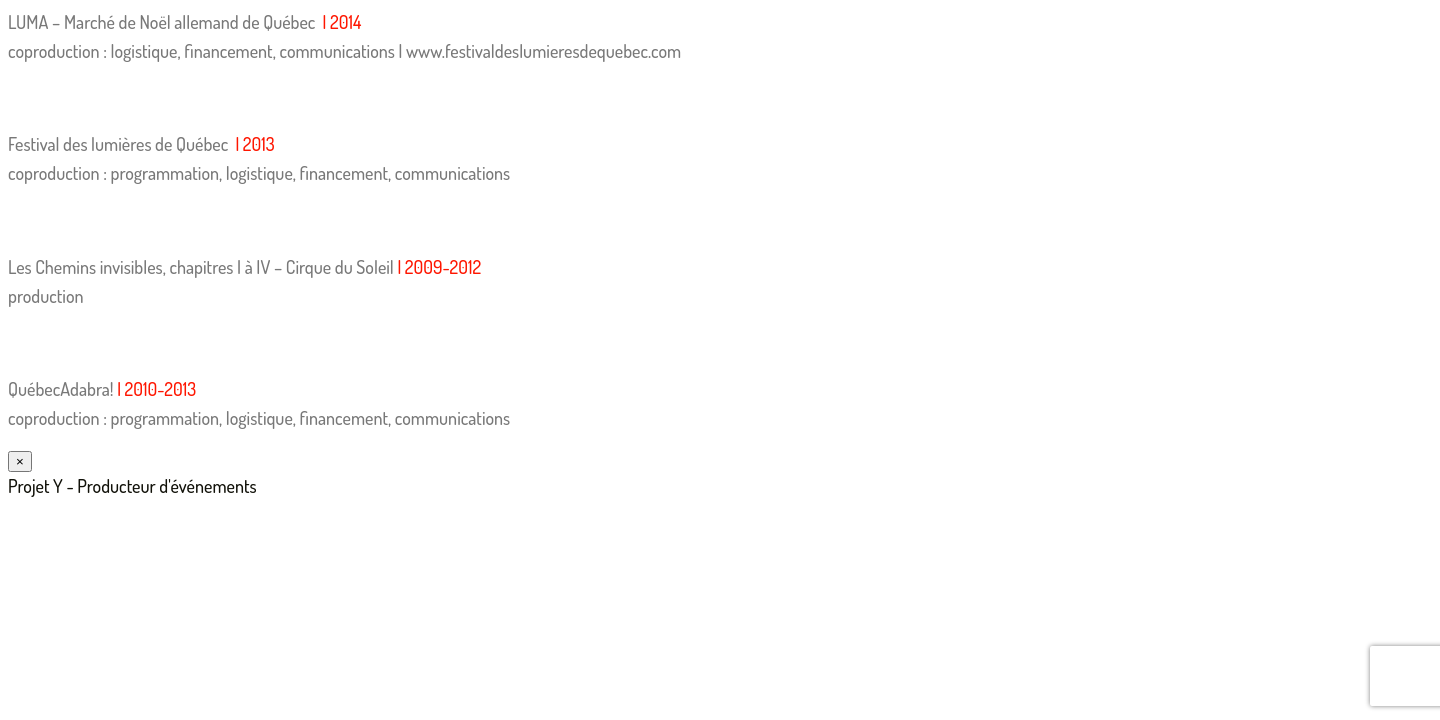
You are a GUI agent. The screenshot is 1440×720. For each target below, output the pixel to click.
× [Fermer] (20, 461)
